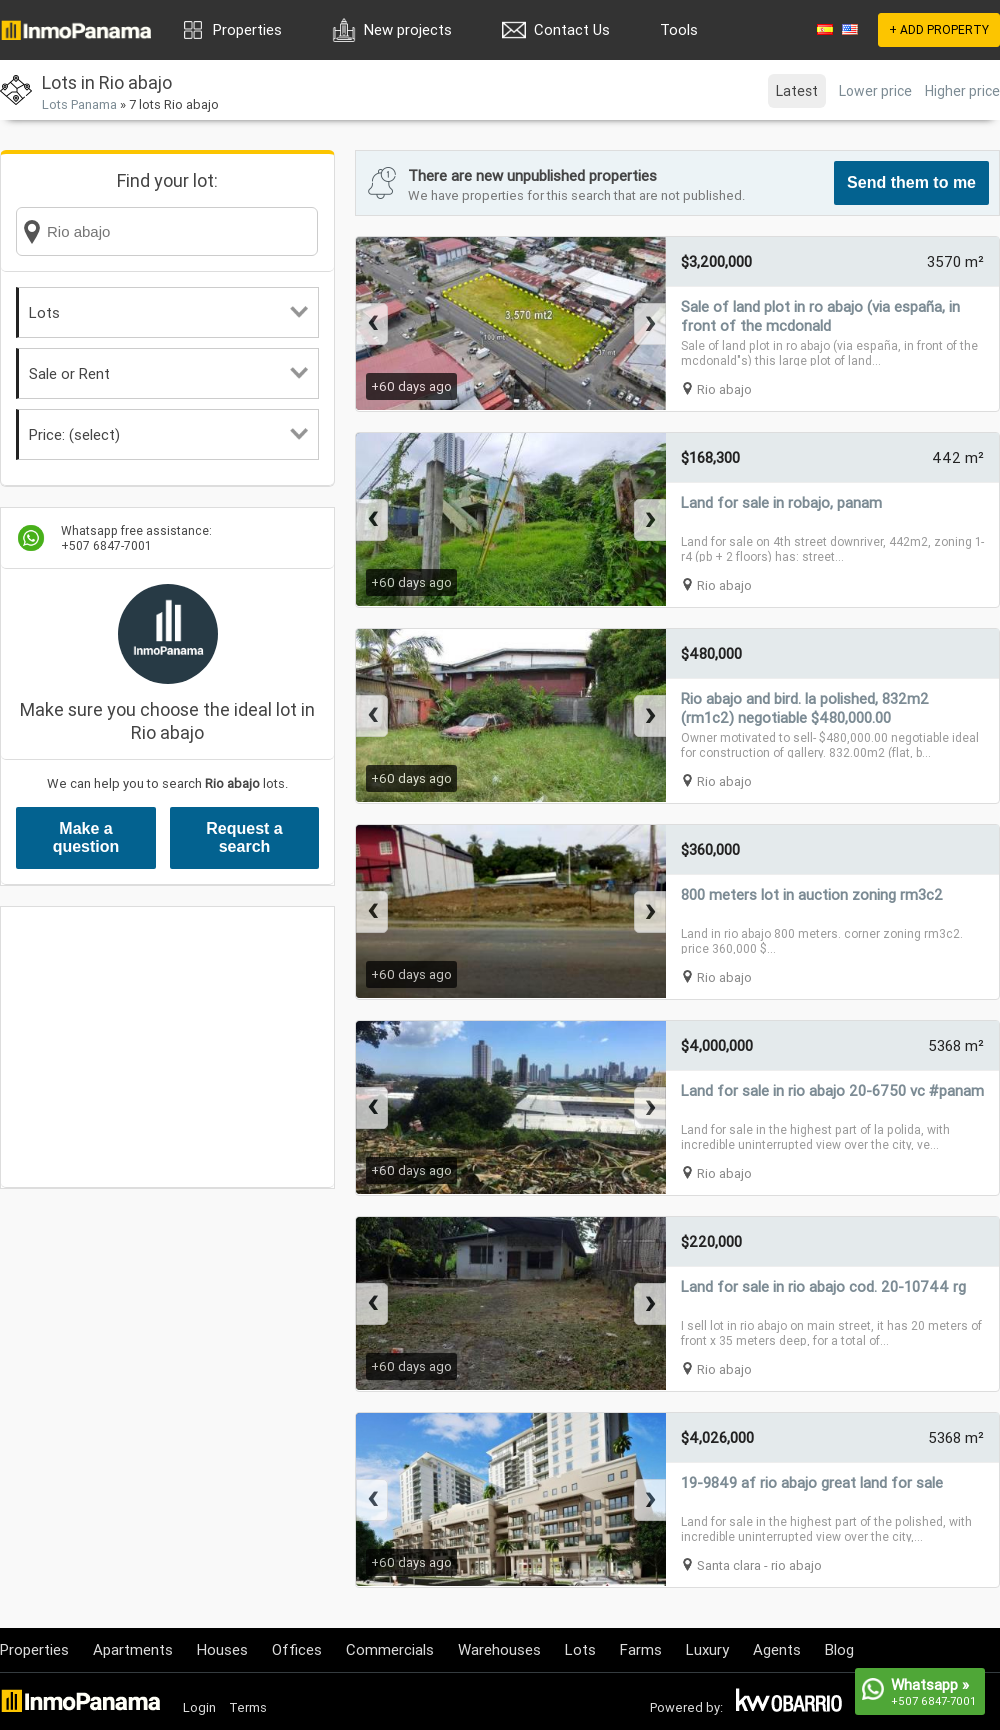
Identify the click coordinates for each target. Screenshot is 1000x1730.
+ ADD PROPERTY (939, 29)
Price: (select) (168, 434)
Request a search (244, 837)
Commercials (390, 1649)
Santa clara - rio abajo (759, 1565)
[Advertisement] (167, 1047)
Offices (297, 1649)
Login (199, 1707)
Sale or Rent (168, 373)
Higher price (962, 91)
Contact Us (572, 29)
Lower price (875, 91)
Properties (247, 29)
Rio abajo (724, 389)
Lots (168, 312)
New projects (408, 29)
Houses (222, 1649)
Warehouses (499, 1649)
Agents (777, 1649)
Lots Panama (79, 104)
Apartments (133, 1649)
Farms (641, 1649)
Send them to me (911, 182)
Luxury (707, 1649)
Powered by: (686, 1707)
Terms (248, 1707)
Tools (679, 29)
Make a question (86, 837)
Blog (839, 1649)
